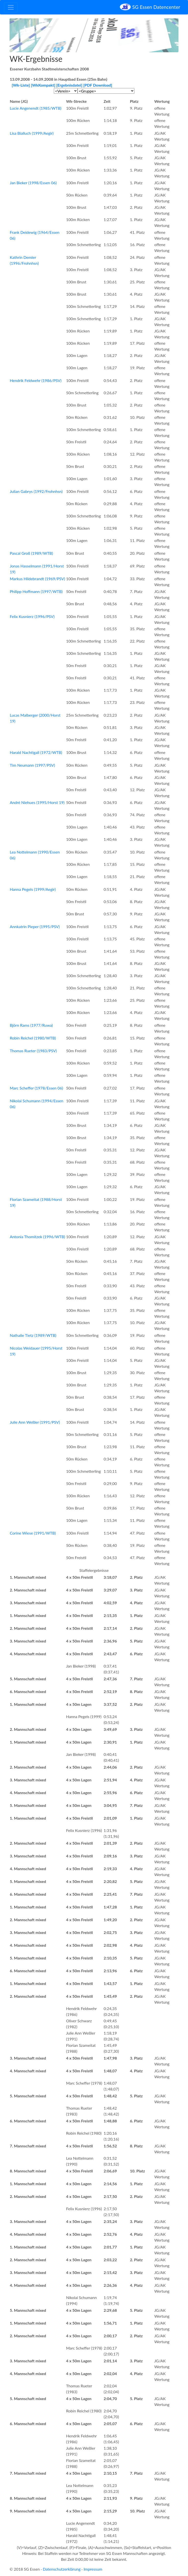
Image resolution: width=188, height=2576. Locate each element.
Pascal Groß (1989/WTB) (31, 553)
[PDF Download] (97, 85)
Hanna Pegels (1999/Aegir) (33, 889)
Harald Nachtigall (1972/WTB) (36, 752)
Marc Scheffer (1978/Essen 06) (36, 1088)
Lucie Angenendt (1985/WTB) (35, 108)
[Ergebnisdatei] (69, 85)
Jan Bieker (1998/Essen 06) (33, 182)
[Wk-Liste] (21, 85)
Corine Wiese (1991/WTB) (33, 1533)
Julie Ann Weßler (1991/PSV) (35, 1422)
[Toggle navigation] (11, 7)
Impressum (92, 2569)
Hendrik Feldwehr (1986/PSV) (35, 380)
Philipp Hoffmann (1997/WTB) (36, 591)
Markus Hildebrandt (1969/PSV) (37, 578)
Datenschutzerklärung (62, 2569)
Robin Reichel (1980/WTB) (33, 1038)
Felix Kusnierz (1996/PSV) (32, 616)
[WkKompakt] (43, 85)
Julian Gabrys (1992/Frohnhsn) (36, 491)
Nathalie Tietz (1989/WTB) (33, 1335)
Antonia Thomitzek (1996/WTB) (37, 1236)
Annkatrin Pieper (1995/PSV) (35, 926)
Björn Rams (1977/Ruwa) (31, 1025)
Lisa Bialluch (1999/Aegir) (32, 133)
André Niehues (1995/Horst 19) (37, 802)
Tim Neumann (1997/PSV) (32, 765)
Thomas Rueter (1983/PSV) (33, 1050)
